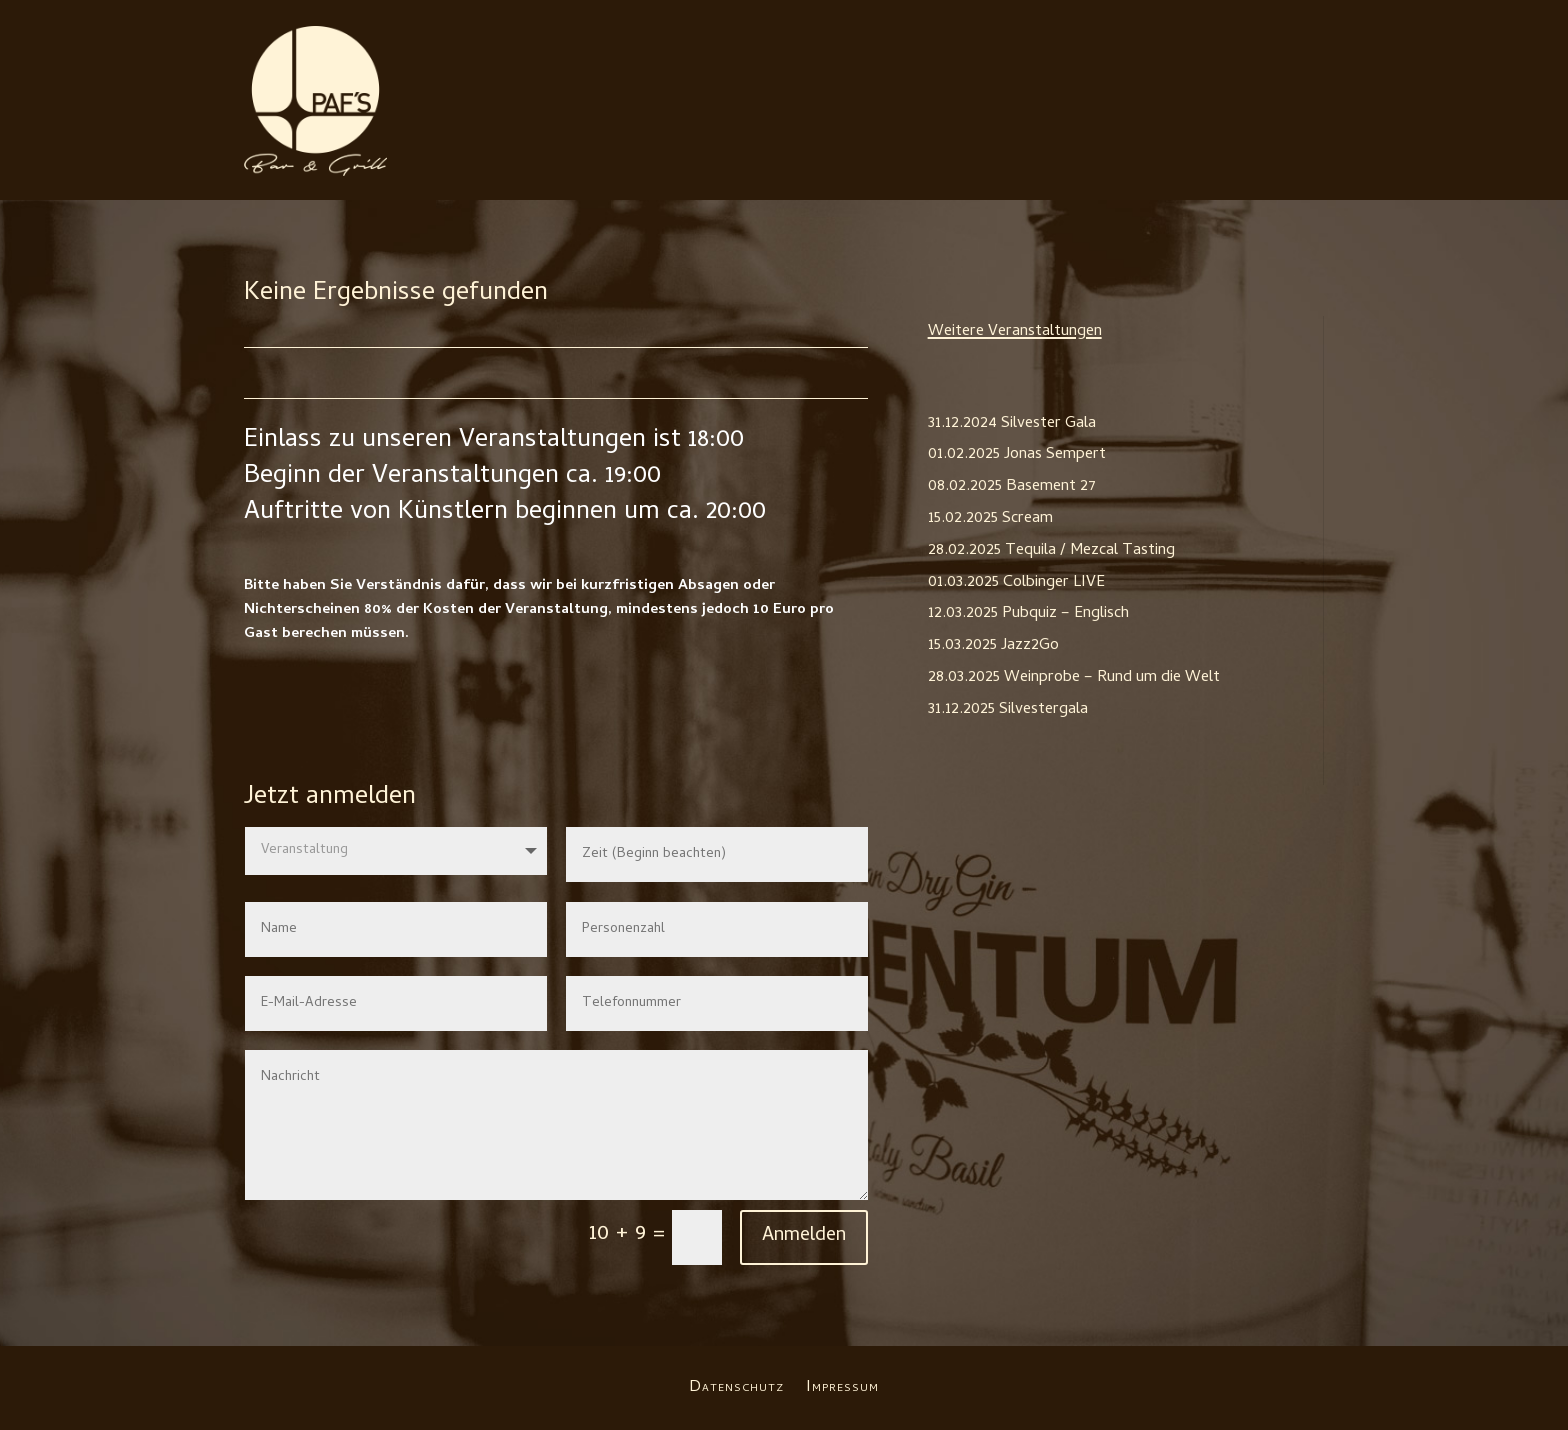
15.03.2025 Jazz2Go (993, 646)
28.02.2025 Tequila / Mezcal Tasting (1051, 551)
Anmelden (804, 1236)
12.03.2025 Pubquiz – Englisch (1028, 614)
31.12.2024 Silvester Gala (1012, 424)
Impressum (842, 1385)
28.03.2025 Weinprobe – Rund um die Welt (1074, 678)
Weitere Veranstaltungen (1015, 332)
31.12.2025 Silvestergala (1008, 710)
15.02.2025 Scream (990, 519)
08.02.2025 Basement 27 (1012, 487)
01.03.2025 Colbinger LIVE (1016, 583)
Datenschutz (736, 1385)
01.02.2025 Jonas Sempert (1017, 455)
